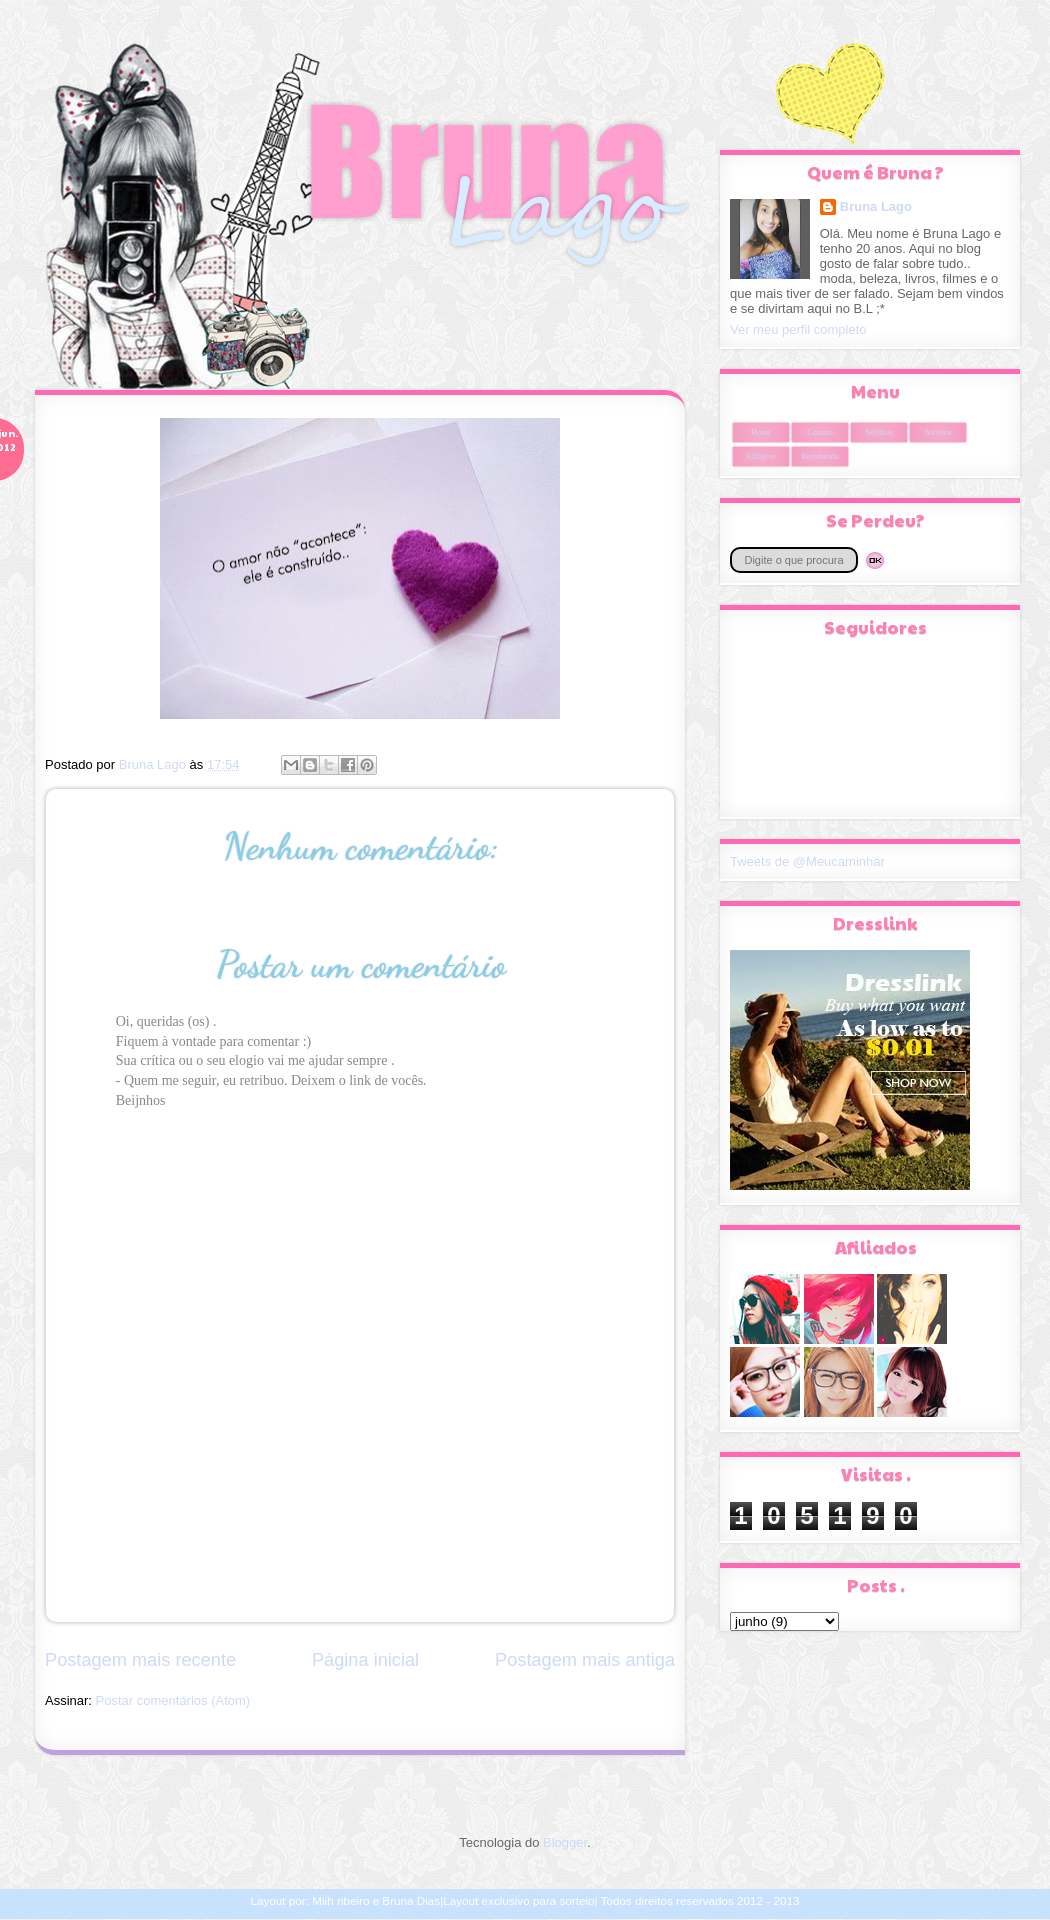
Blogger (565, 1842)
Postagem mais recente (140, 1660)
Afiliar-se (761, 456)
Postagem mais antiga (585, 1660)
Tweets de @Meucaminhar (807, 861)
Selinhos (879, 432)
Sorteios (938, 432)
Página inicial (365, 1660)
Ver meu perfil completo (798, 329)
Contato (819, 432)
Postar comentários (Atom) (173, 1700)
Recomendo (820, 456)
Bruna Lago (876, 206)
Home (761, 432)
